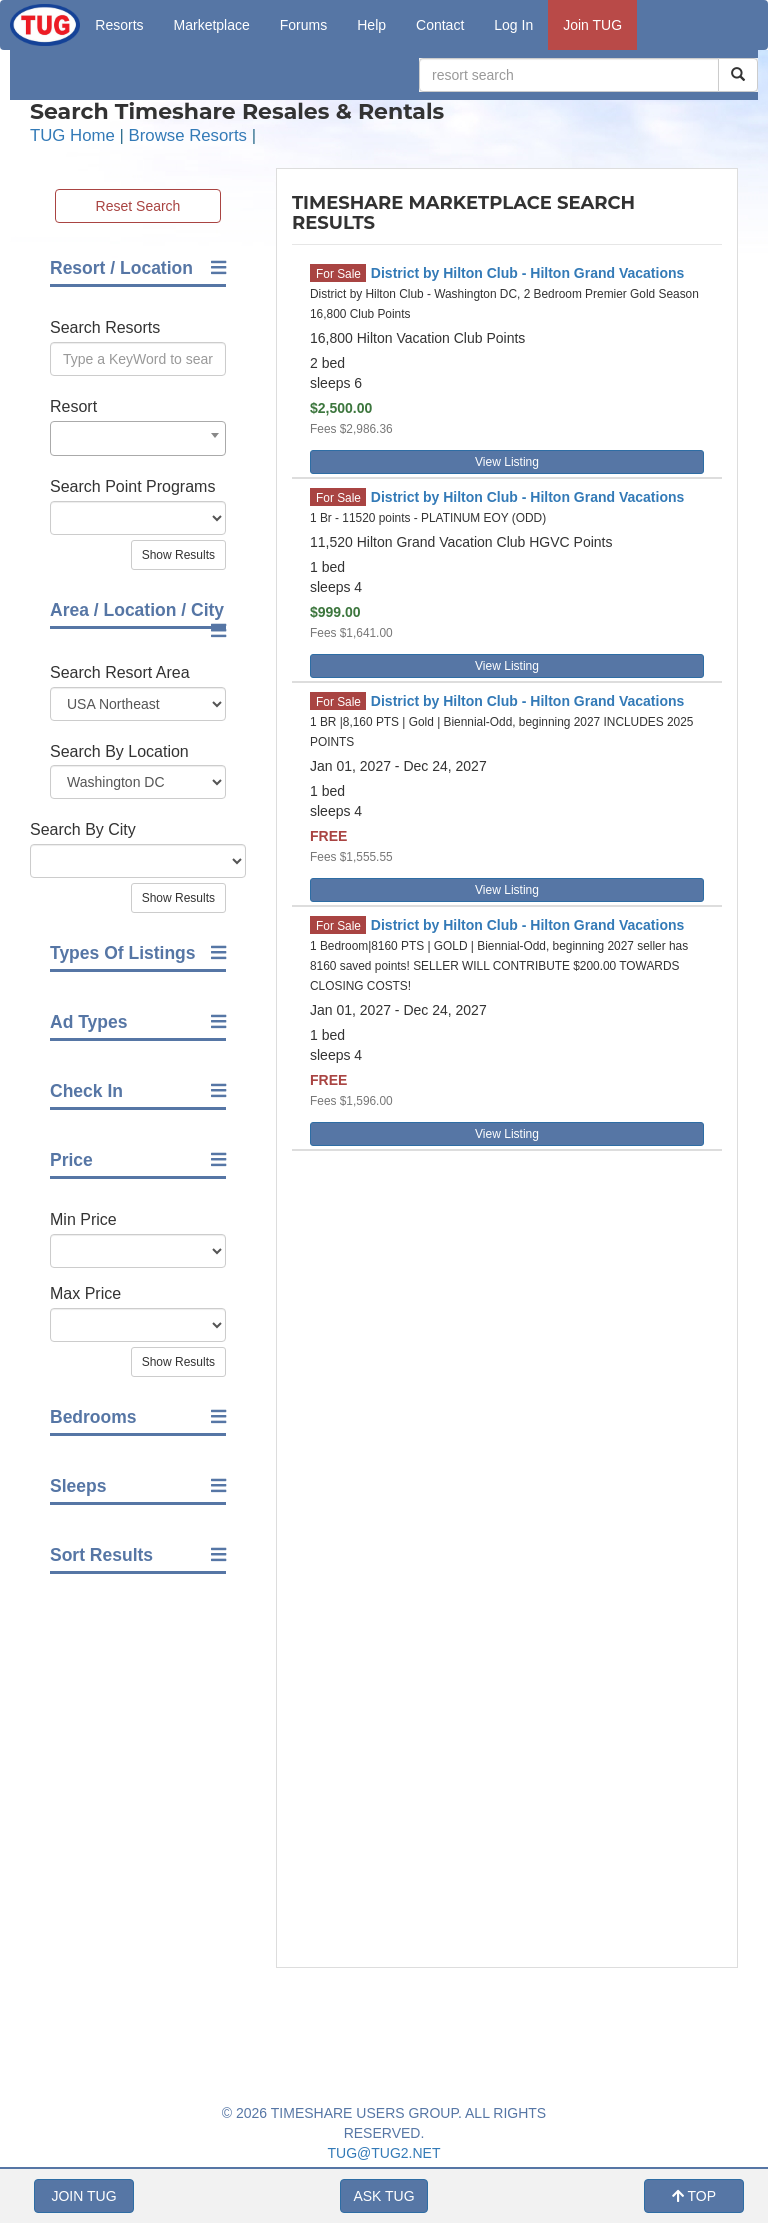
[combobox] (138, 438)
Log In (513, 25)
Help (371, 25)
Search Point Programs (132, 486)
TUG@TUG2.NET (384, 2153)
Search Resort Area (120, 672)
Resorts (119, 25)
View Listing (507, 462)
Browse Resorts (188, 135)
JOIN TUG (83, 2196)
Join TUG (592, 25)
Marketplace (212, 25)
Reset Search (138, 206)
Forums (303, 25)
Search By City (83, 829)
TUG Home (72, 135)
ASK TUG (383, 2196)
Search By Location (119, 751)
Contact (440, 25)
